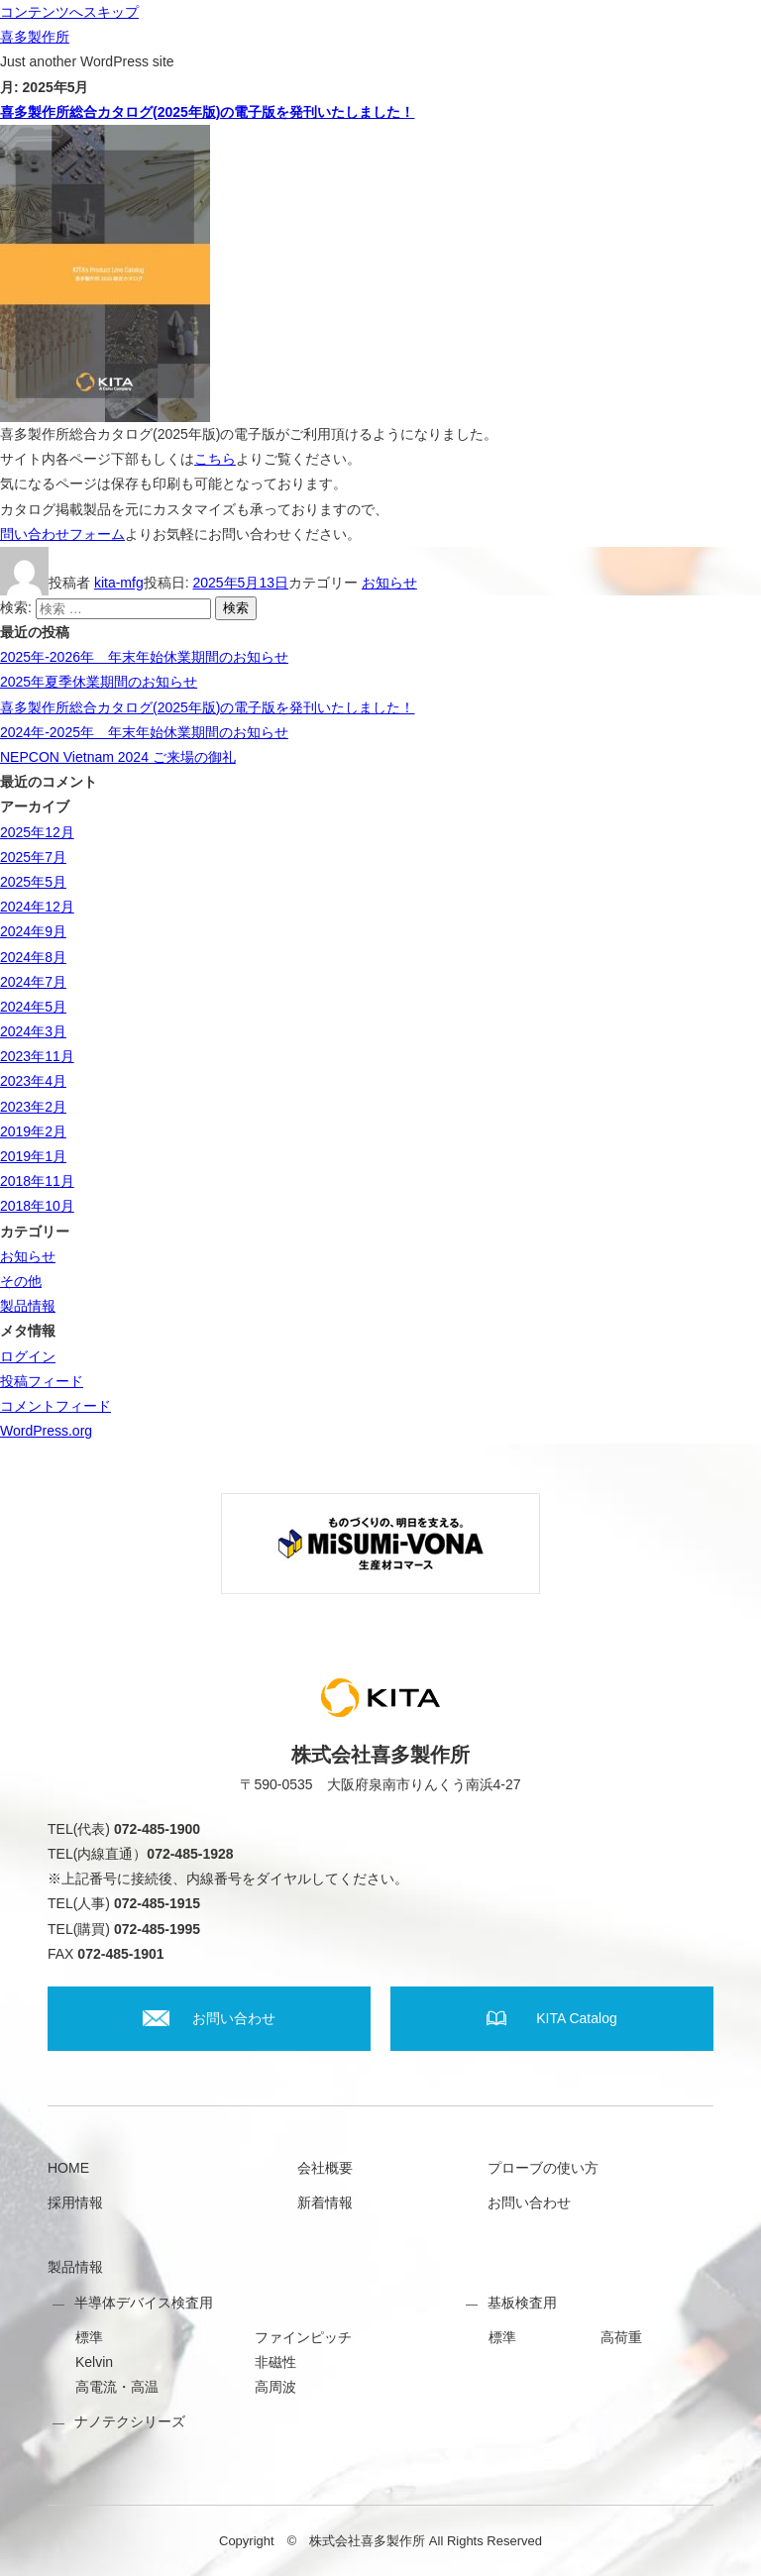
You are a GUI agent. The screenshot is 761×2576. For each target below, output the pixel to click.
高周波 (275, 2387)
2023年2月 (33, 1107)
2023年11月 (37, 1056)
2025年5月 (33, 882)
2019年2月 (33, 1131)
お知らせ (389, 582)
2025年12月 (37, 832)
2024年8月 (33, 957)
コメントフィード (55, 1406)
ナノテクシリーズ (129, 2421)
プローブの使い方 (543, 2168)
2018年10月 (37, 1206)
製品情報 (27, 1306)
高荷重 (621, 2337)
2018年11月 (37, 1181)
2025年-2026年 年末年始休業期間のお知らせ (144, 657)
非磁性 (275, 2362)
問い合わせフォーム (62, 534)
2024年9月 (33, 931)
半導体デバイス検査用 (143, 2302)
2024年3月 (33, 1031)
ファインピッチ (303, 2337)
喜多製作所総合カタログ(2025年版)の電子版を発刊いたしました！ (207, 112)
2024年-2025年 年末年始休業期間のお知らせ (144, 732)
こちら (215, 459)
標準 (89, 2337)
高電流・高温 (117, 2387)
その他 (21, 1281)
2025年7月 (33, 857)
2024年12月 (37, 906)
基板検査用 (522, 2302)
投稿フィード (41, 1381)
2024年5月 (33, 1007)
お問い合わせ (529, 2202)
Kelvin (94, 2362)
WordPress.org (46, 1431)
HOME (68, 2168)
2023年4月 (33, 1081)
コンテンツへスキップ (69, 12)
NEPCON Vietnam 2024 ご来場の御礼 (118, 757)
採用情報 (75, 2202)
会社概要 (325, 2168)
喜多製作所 (34, 37)
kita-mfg (119, 582)
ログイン (27, 1356)
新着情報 (325, 2202)
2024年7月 (33, 982)
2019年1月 (33, 1156)
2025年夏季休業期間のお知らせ (98, 682)
